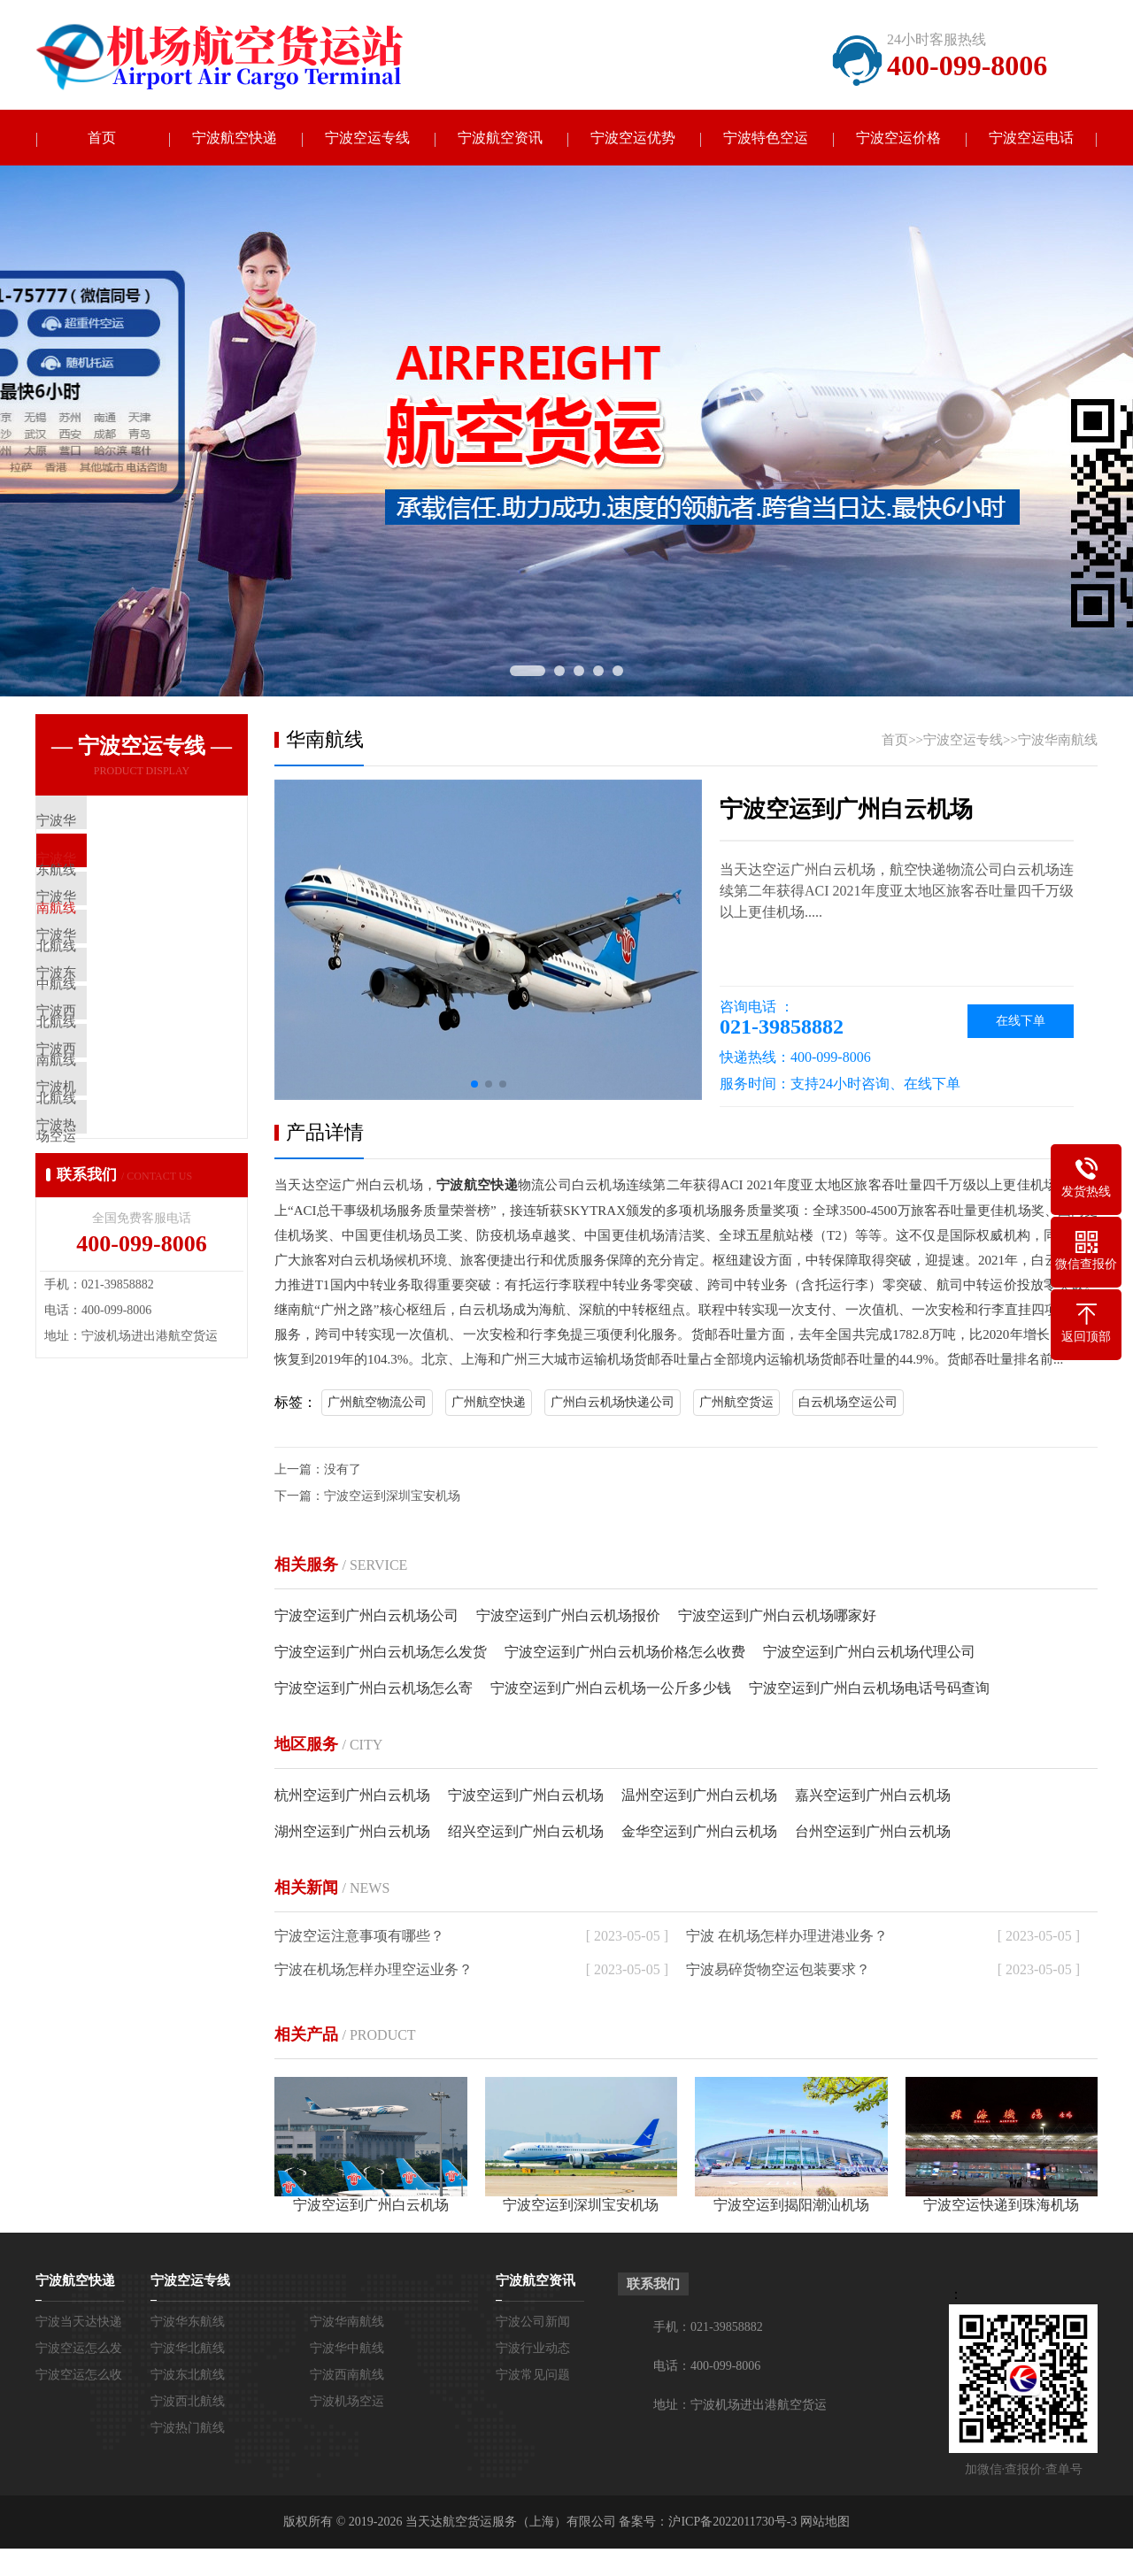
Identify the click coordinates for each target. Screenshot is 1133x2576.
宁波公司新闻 (533, 2322)
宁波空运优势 (632, 138)
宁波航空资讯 (500, 138)
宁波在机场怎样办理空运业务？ (373, 1970)
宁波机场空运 (347, 2402)
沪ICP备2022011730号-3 (732, 2522)
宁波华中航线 (347, 2349)
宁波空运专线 (367, 138)
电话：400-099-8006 (706, 2366)
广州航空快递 (488, 1403)
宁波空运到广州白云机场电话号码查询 (869, 1688)
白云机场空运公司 (848, 1403)
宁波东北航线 (187, 2375)
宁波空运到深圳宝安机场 (392, 1496)
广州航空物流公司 (377, 1403)
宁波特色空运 (765, 138)
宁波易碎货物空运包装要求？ (778, 1970)
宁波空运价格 (898, 138)
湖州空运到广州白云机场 (352, 1832)
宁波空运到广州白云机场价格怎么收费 (625, 1652)
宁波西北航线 (187, 2402)
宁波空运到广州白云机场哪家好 (777, 1616)
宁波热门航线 (187, 2428)
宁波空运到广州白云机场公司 (366, 1616)
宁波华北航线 (187, 2349)
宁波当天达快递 (78, 2322)
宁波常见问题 (533, 2375)
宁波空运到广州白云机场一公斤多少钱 (610, 1688)
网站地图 (825, 2522)
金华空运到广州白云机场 (699, 1832)
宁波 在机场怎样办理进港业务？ (787, 1936)
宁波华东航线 (187, 2322)
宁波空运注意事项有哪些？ (359, 1936)
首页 (102, 138)
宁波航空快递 (234, 138)
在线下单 (1020, 1022)
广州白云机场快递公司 (612, 1403)
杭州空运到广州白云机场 (352, 1795)
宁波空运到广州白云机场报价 (568, 1616)
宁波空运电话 (1031, 138)
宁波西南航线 (347, 2375)
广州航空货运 (736, 1403)
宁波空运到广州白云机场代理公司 (869, 1652)
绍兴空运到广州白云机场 (526, 1832)
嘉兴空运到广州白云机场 (873, 1795)
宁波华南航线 (1058, 741)
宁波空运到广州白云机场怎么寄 (373, 1688)
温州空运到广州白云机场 (699, 1795)
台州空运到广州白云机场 (873, 1832)
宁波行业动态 (533, 2349)
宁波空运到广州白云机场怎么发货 (380, 1652)
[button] (474, 1085)
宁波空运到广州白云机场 (526, 1795)
